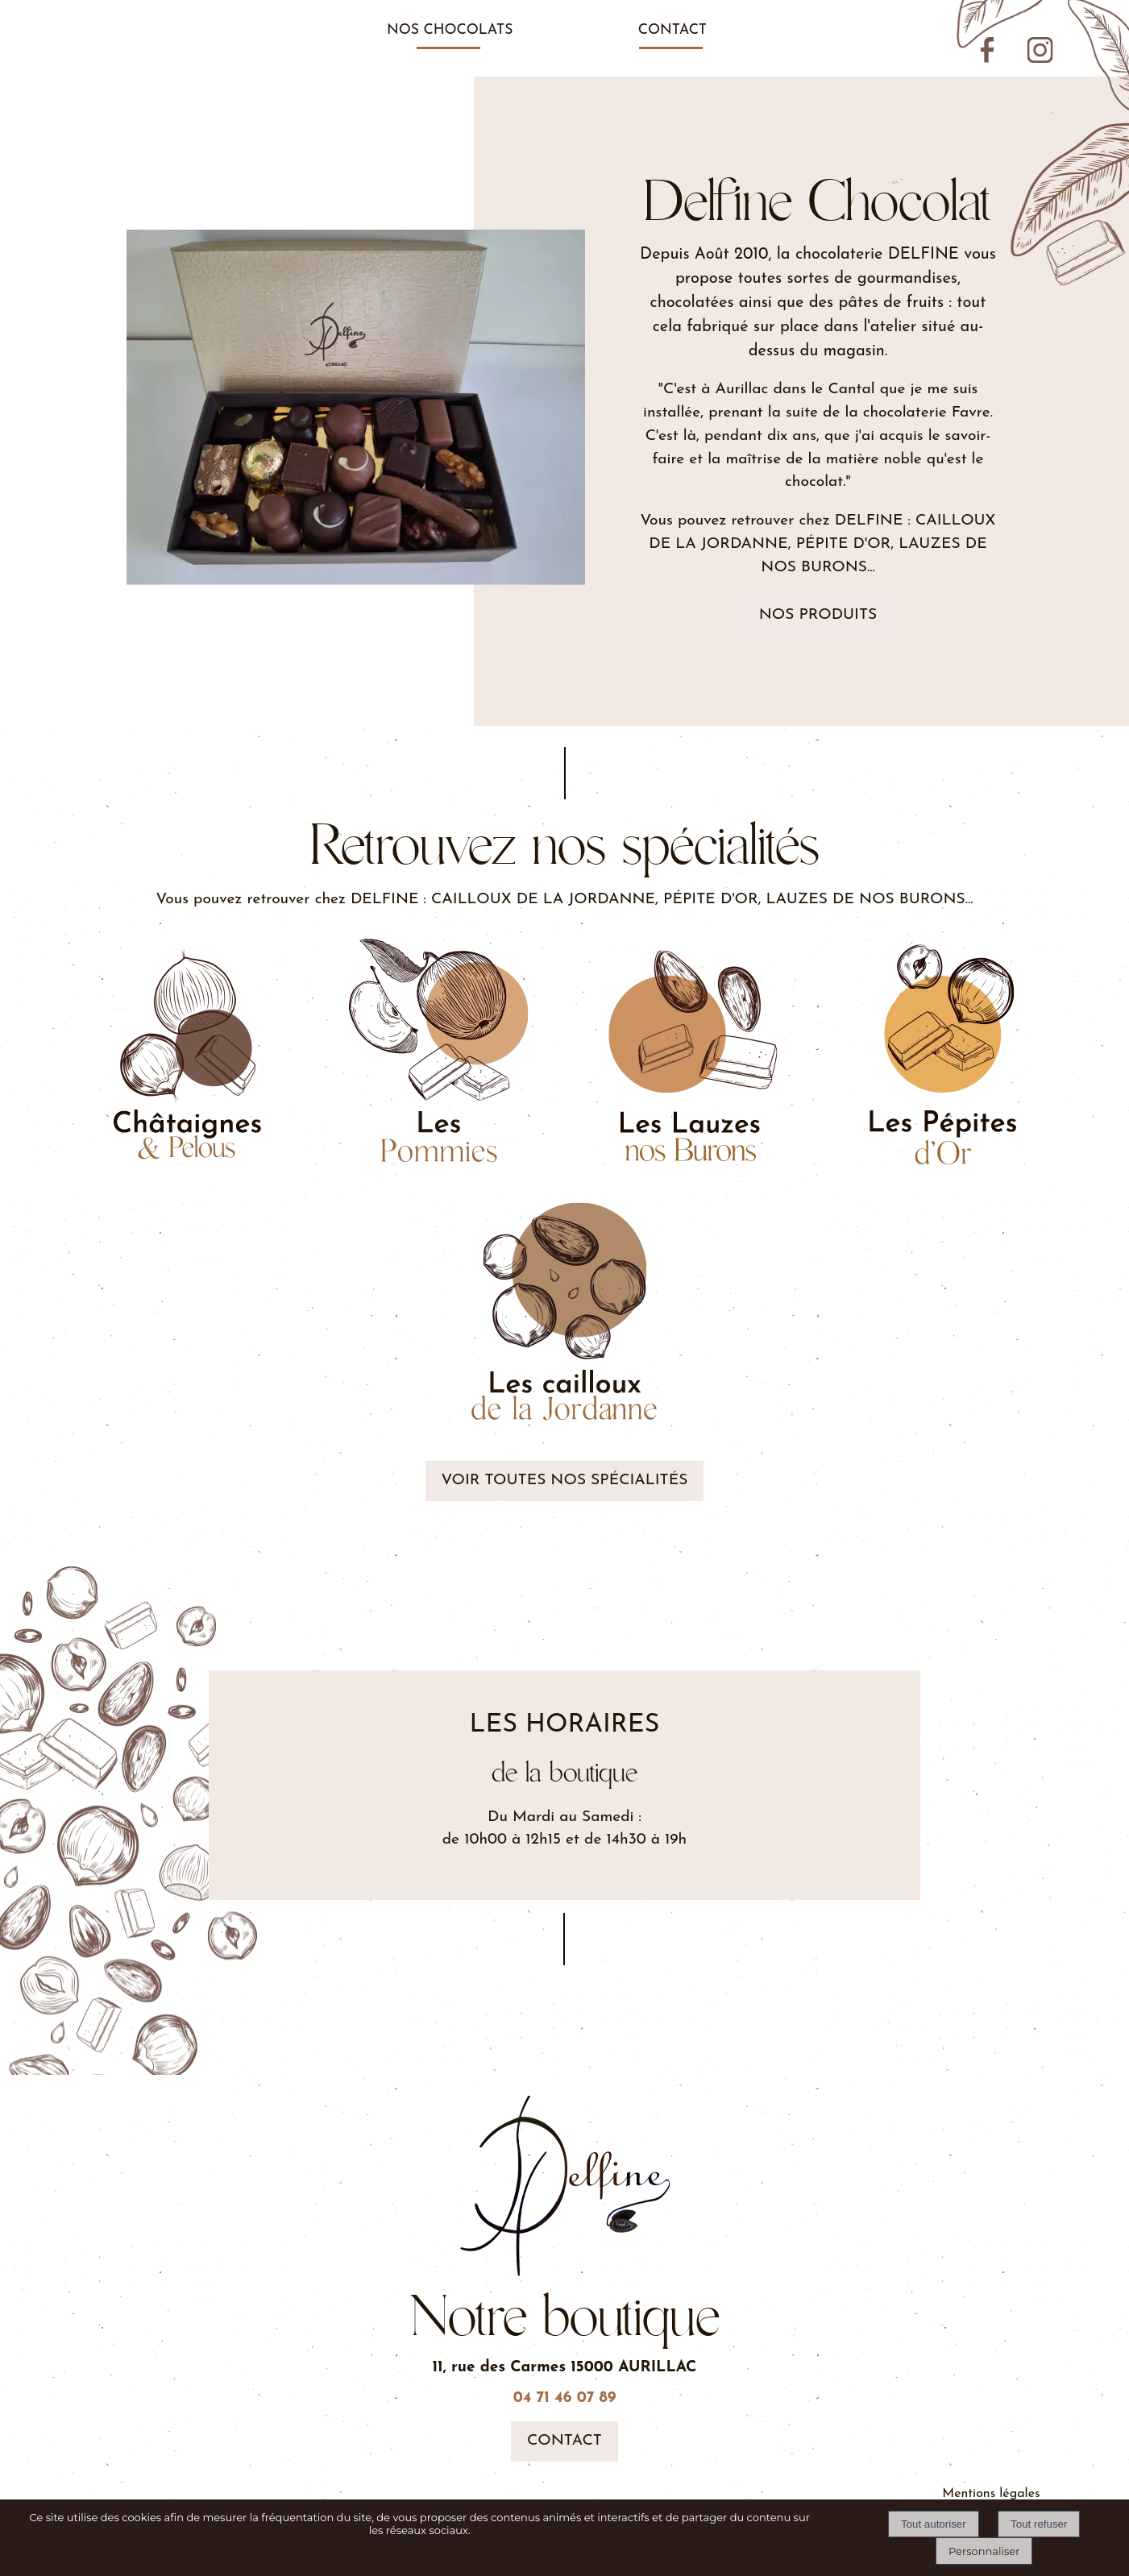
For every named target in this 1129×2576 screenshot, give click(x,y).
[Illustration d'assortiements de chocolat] (691, 1054)
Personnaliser (983, 2551)
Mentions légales (991, 2493)
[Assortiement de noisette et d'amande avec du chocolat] (942, 1054)
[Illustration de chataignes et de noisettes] (188, 1054)
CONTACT (672, 30)
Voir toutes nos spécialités (565, 1480)
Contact (564, 2441)
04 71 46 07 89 (564, 2398)
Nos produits (818, 615)
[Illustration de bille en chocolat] (565, 1314)
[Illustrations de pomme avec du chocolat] (439, 1054)
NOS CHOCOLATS (450, 30)
